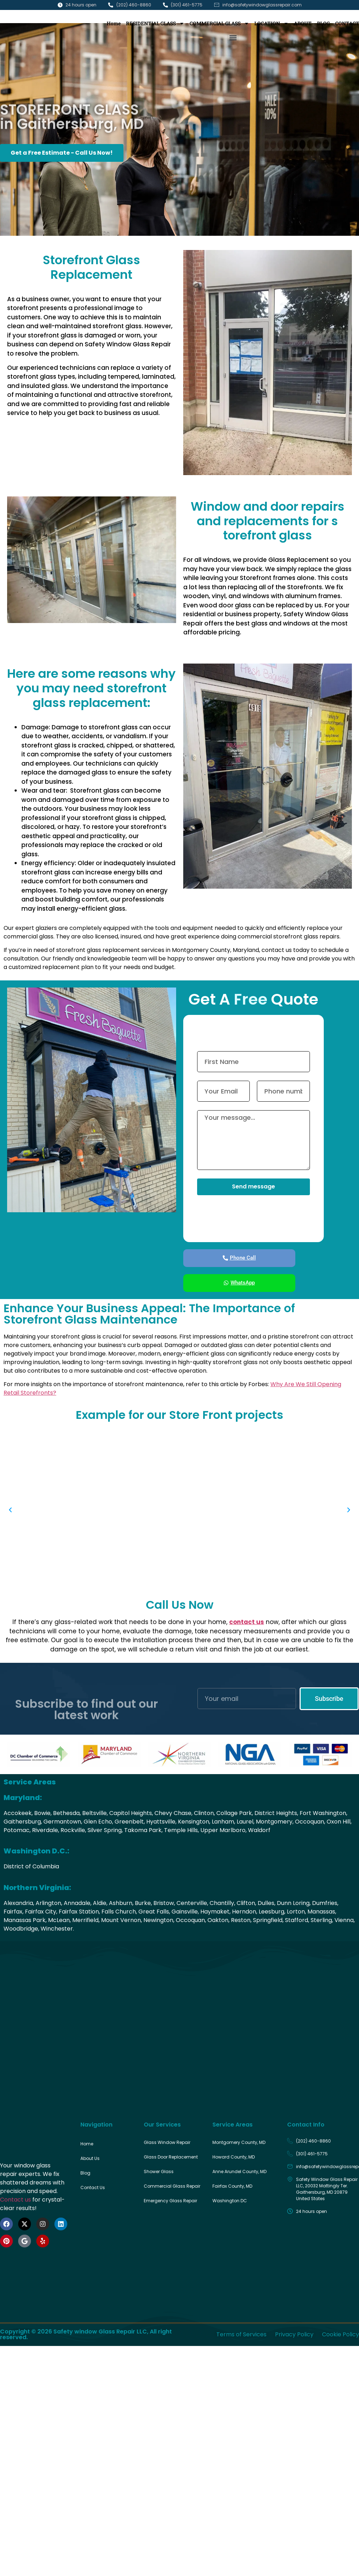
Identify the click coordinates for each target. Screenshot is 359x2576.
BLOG (323, 23)
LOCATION (271, 23)
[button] (233, 37)
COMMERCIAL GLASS (219, 23)
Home (114, 23)
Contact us (15, 2200)
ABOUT (303, 23)
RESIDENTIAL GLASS (155, 23)
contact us (246, 1622)
